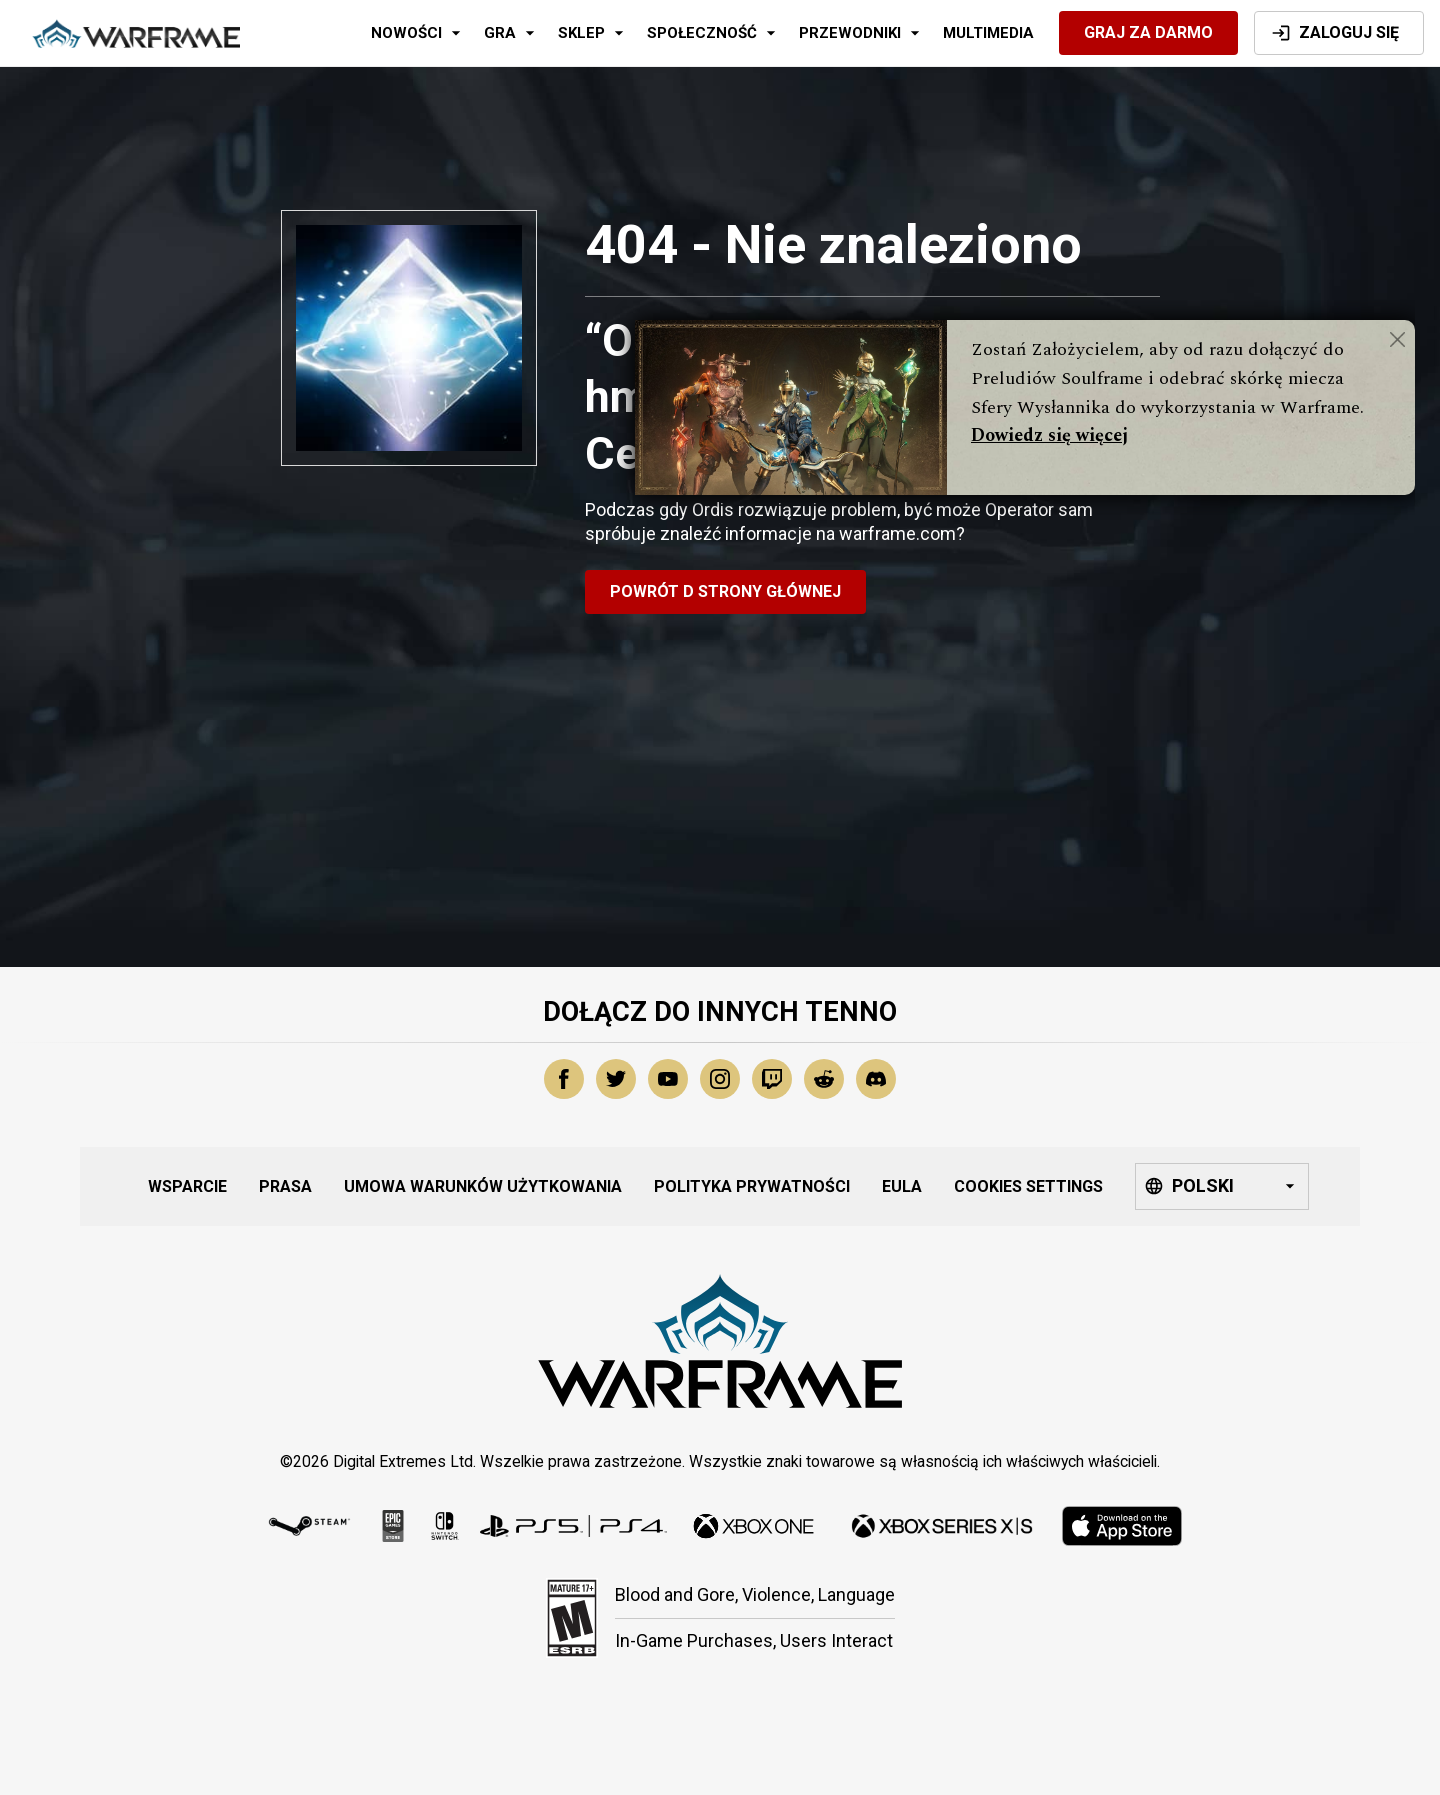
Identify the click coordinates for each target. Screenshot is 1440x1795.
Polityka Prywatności (752, 1186)
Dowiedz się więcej (1049, 435)
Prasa (285, 1186)
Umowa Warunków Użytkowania (483, 1186)
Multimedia (988, 33)
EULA (902, 1186)
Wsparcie (187, 1186)
